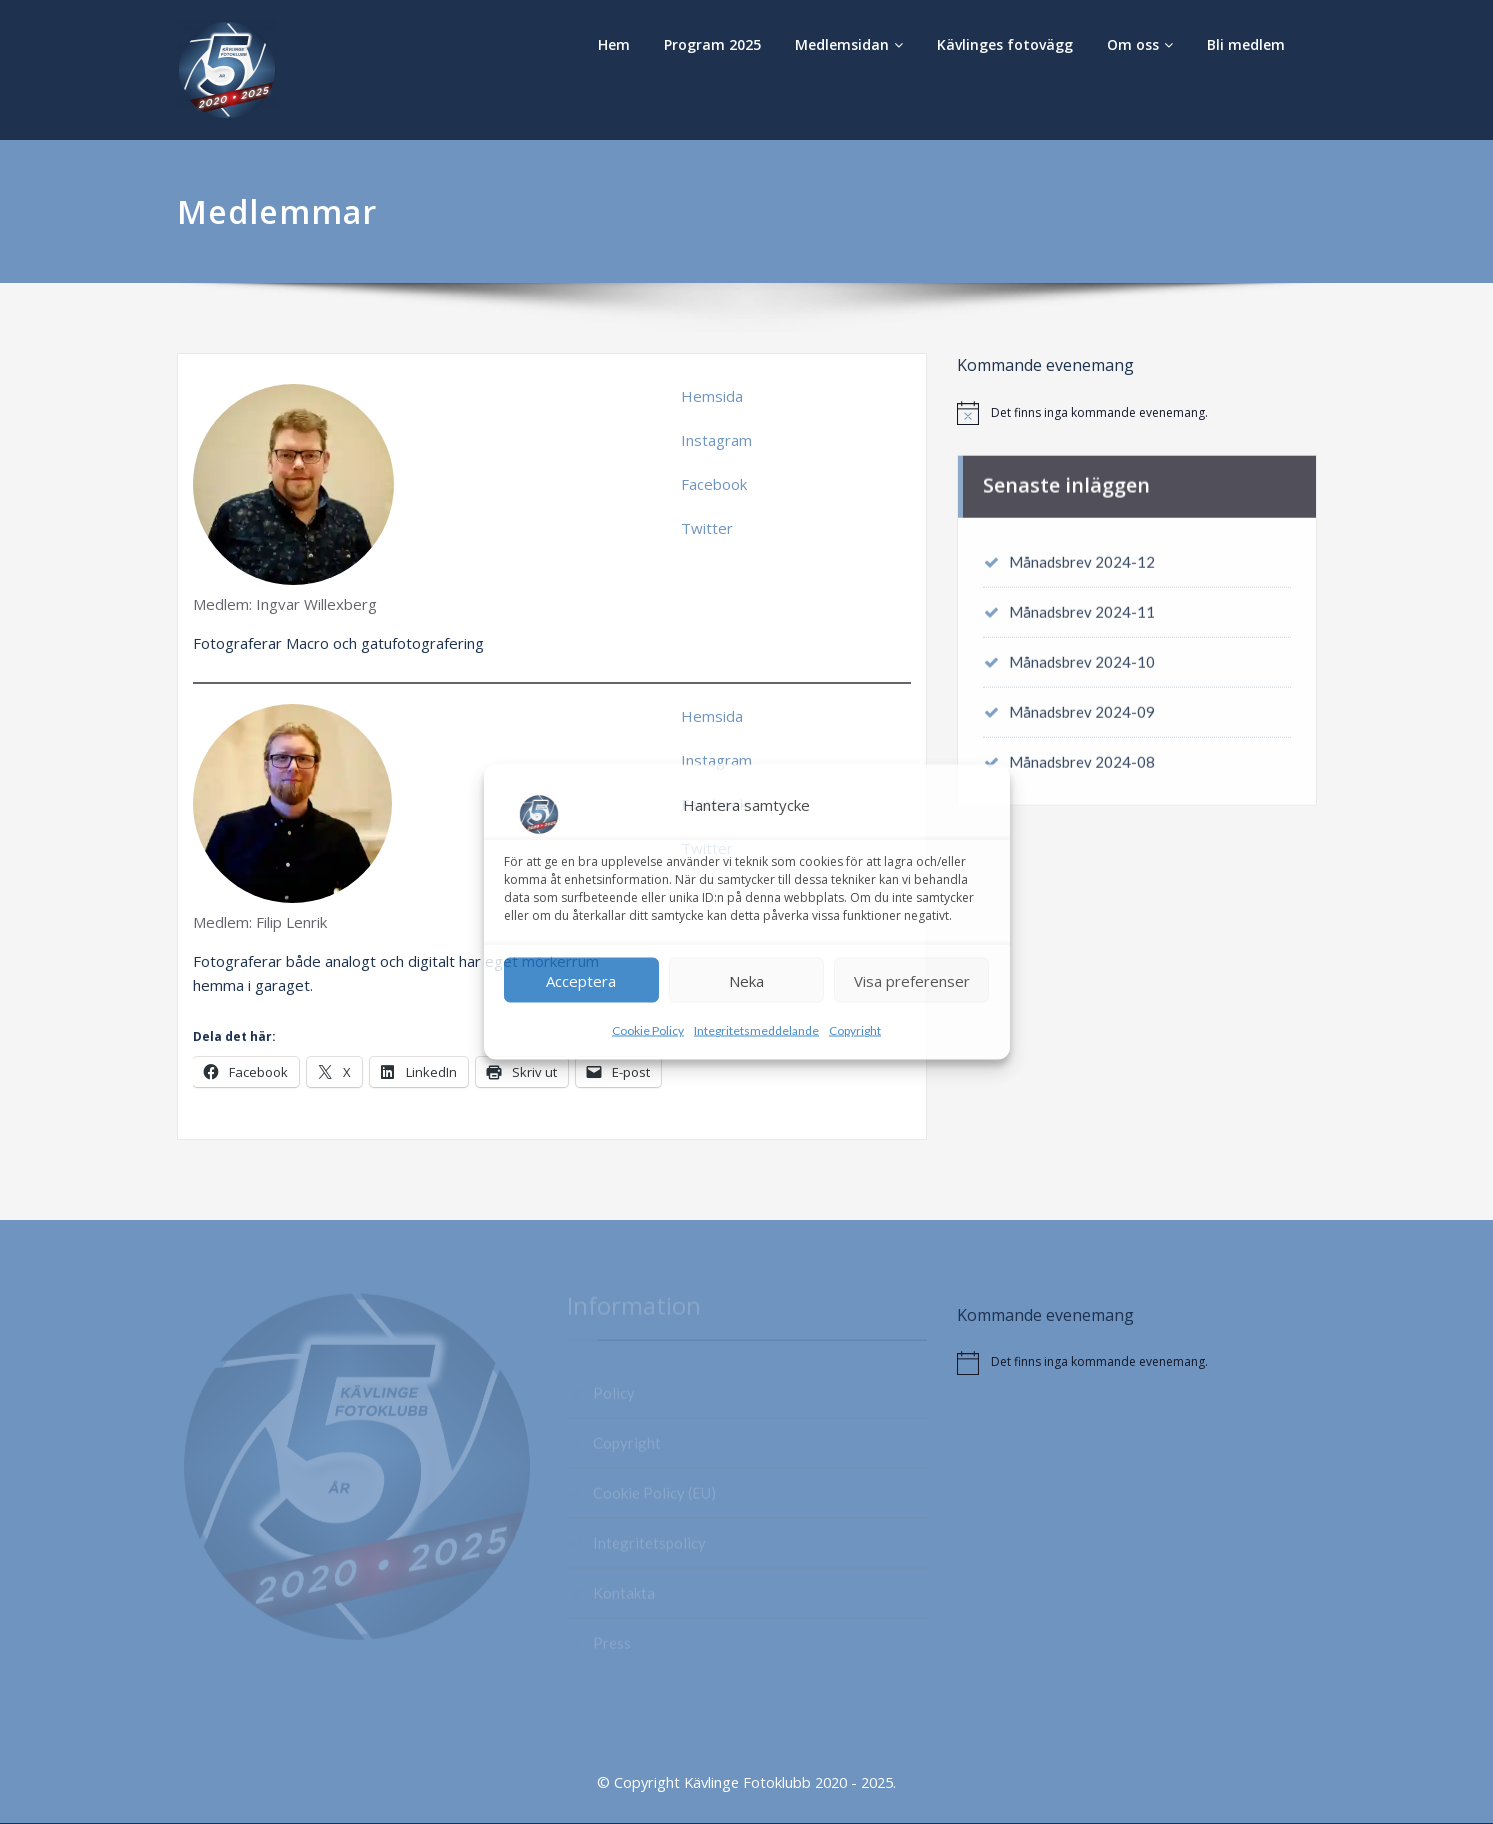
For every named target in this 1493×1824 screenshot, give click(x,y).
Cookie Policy (648, 1030)
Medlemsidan (849, 44)
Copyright (855, 1030)
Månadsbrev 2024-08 (1082, 756)
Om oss (1140, 44)
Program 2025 (712, 44)
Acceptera (581, 980)
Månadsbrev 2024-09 (1082, 706)
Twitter (707, 528)
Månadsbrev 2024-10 (1082, 656)
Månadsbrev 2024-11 (1082, 606)
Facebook (714, 484)
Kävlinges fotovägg (1005, 44)
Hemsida (712, 396)
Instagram (716, 440)
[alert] (1137, 413)
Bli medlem (1246, 44)
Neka (746, 980)
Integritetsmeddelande (756, 1030)
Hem (614, 44)
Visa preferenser (912, 980)
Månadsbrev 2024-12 (1082, 556)
